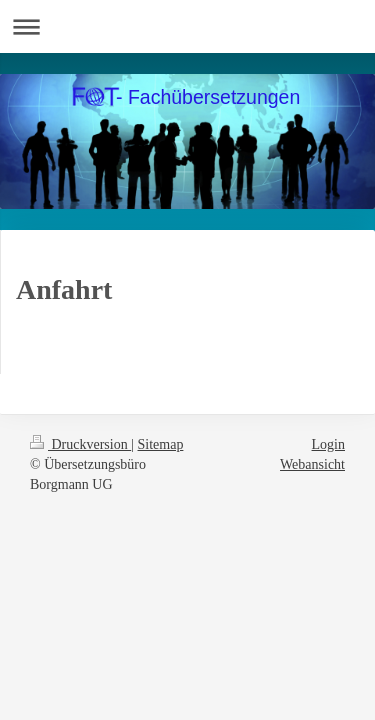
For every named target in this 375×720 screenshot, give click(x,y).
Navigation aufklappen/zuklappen (187, 26)
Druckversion (80, 444)
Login (328, 444)
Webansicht (312, 464)
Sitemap (161, 444)
